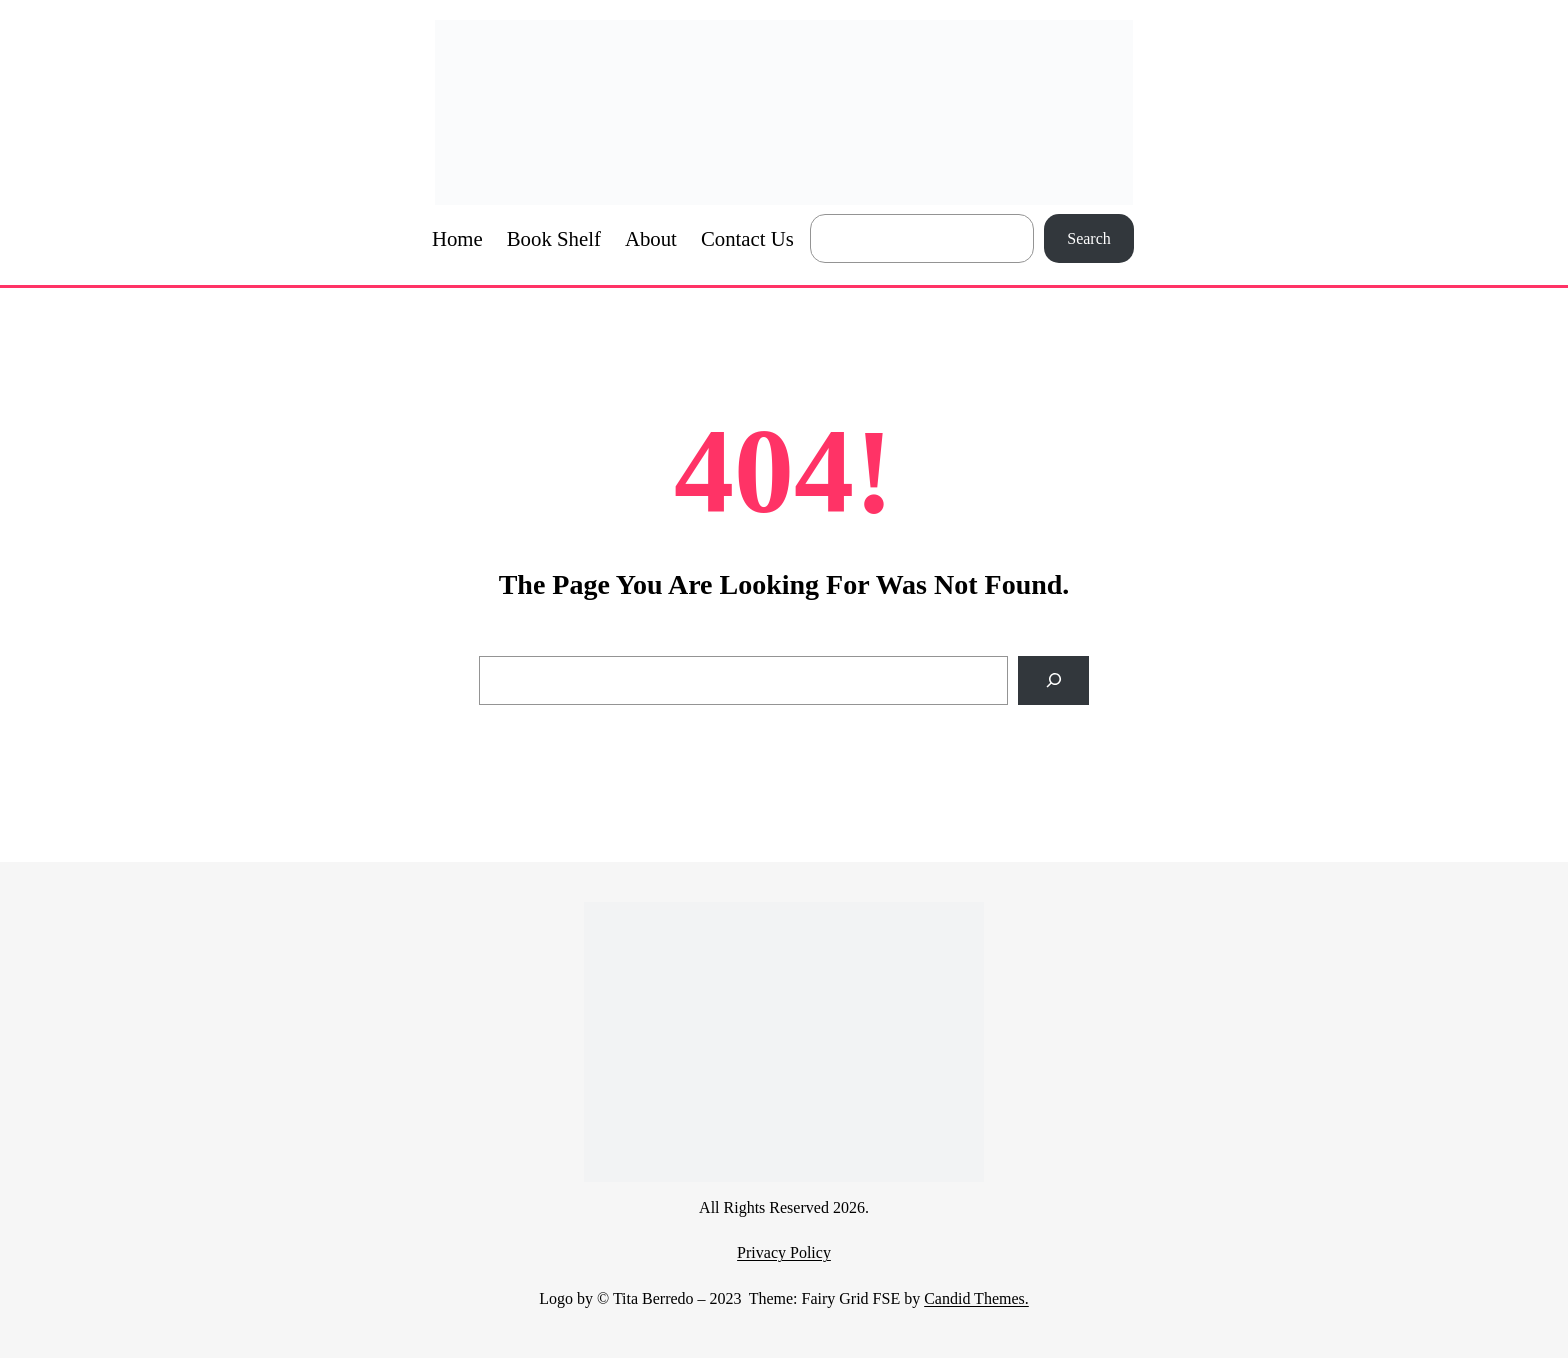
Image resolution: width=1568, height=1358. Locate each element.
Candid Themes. (976, 1298)
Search (1089, 238)
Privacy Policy (784, 1252)
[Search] (1053, 680)
